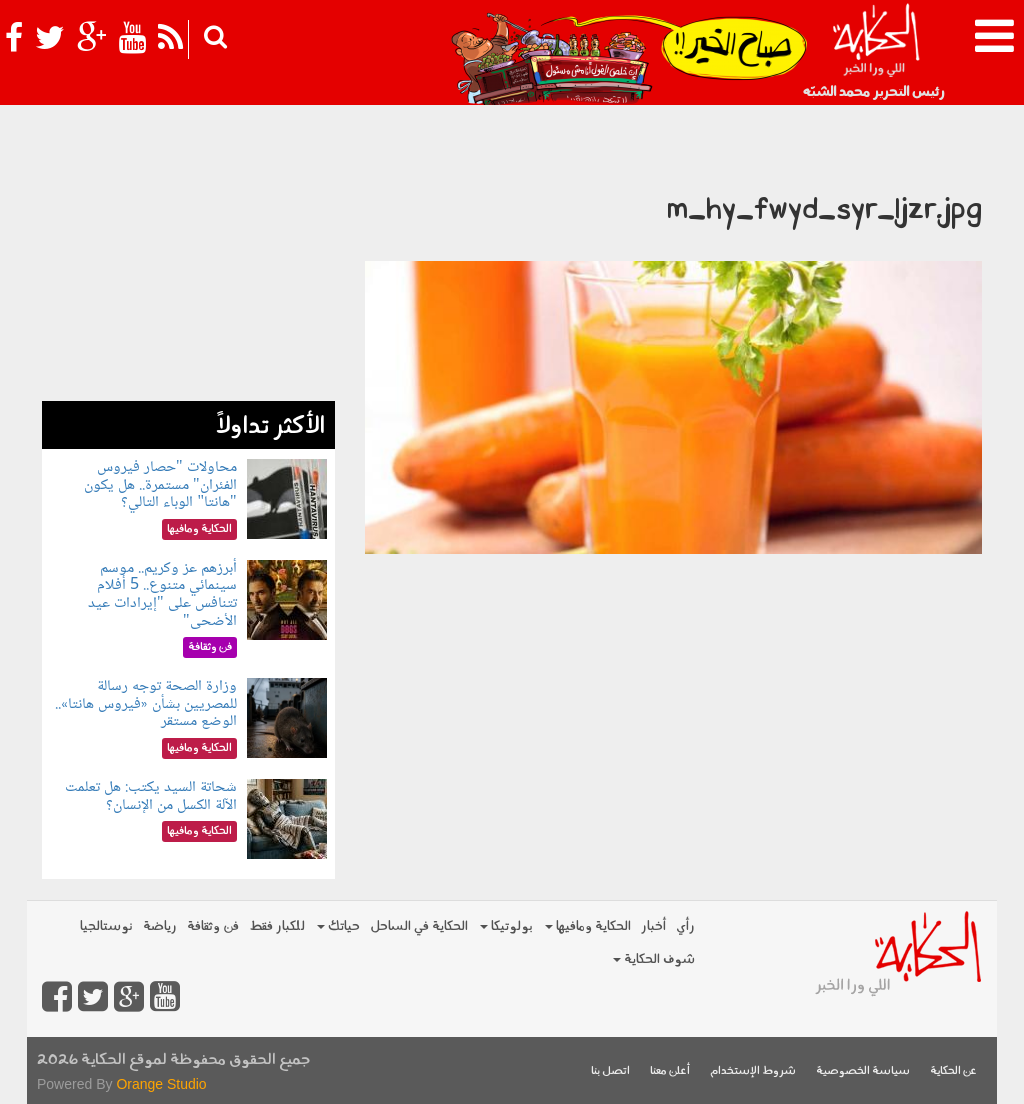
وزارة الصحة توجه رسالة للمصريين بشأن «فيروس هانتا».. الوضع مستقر (146, 704)
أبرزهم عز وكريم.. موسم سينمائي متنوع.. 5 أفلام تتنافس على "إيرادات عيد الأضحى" (162, 595)
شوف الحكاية (654, 959)
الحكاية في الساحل (419, 926)
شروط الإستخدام (753, 1071)
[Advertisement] (188, 276)
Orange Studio (161, 1084)
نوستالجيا (106, 926)
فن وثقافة (213, 926)
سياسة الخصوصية (863, 1071)
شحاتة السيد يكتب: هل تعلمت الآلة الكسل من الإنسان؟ (151, 796)
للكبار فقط (277, 926)
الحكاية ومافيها (588, 926)
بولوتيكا (506, 926)
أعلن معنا (670, 1071)
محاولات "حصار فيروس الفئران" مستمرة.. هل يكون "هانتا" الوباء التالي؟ (160, 485)
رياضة (160, 926)
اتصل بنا (610, 1071)
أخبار (653, 926)
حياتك (338, 926)
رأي (685, 926)
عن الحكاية (953, 1071)
